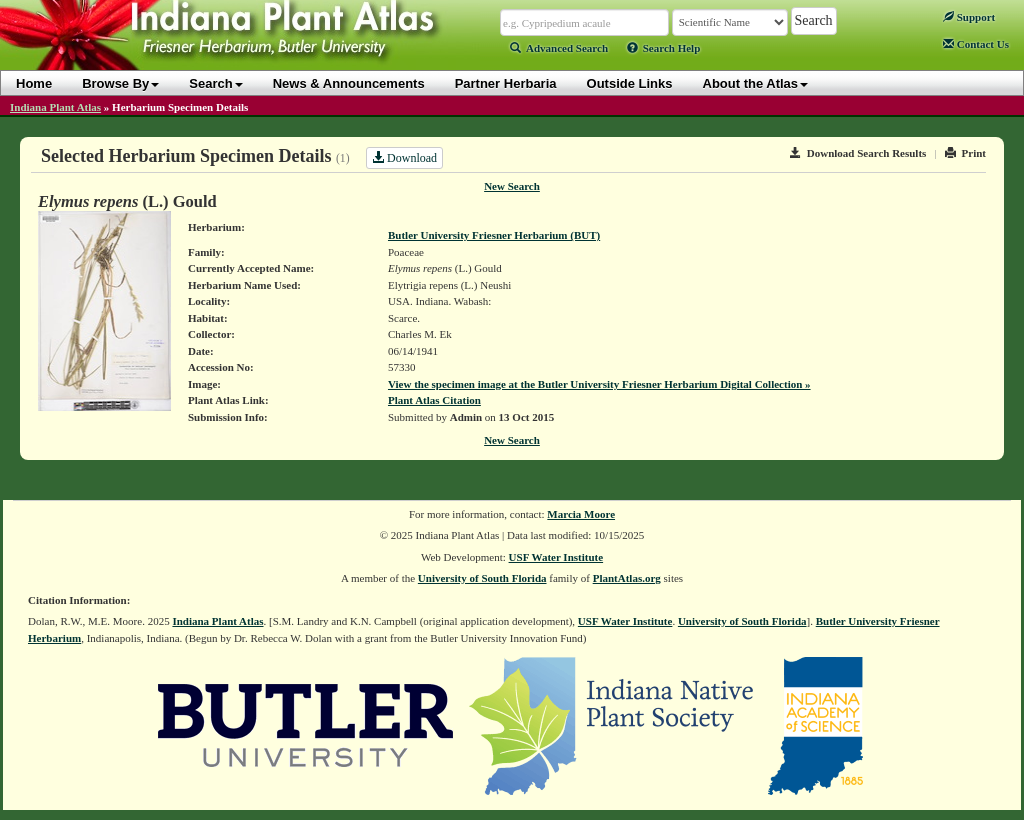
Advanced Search (559, 48)
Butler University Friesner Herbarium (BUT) (494, 235)
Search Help (664, 48)
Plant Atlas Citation (434, 400)
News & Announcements (349, 83)
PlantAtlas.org (627, 578)
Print (965, 153)
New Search (512, 186)
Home (34, 83)
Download (404, 158)
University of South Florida (482, 578)
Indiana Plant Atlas (55, 107)
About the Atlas (756, 83)
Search (215, 83)
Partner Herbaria (506, 83)
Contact (976, 44)
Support (969, 17)
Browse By (120, 83)
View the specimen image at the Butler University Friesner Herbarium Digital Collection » (599, 384)
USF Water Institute (556, 557)
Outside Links (630, 83)
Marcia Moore (581, 514)
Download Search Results (858, 153)
